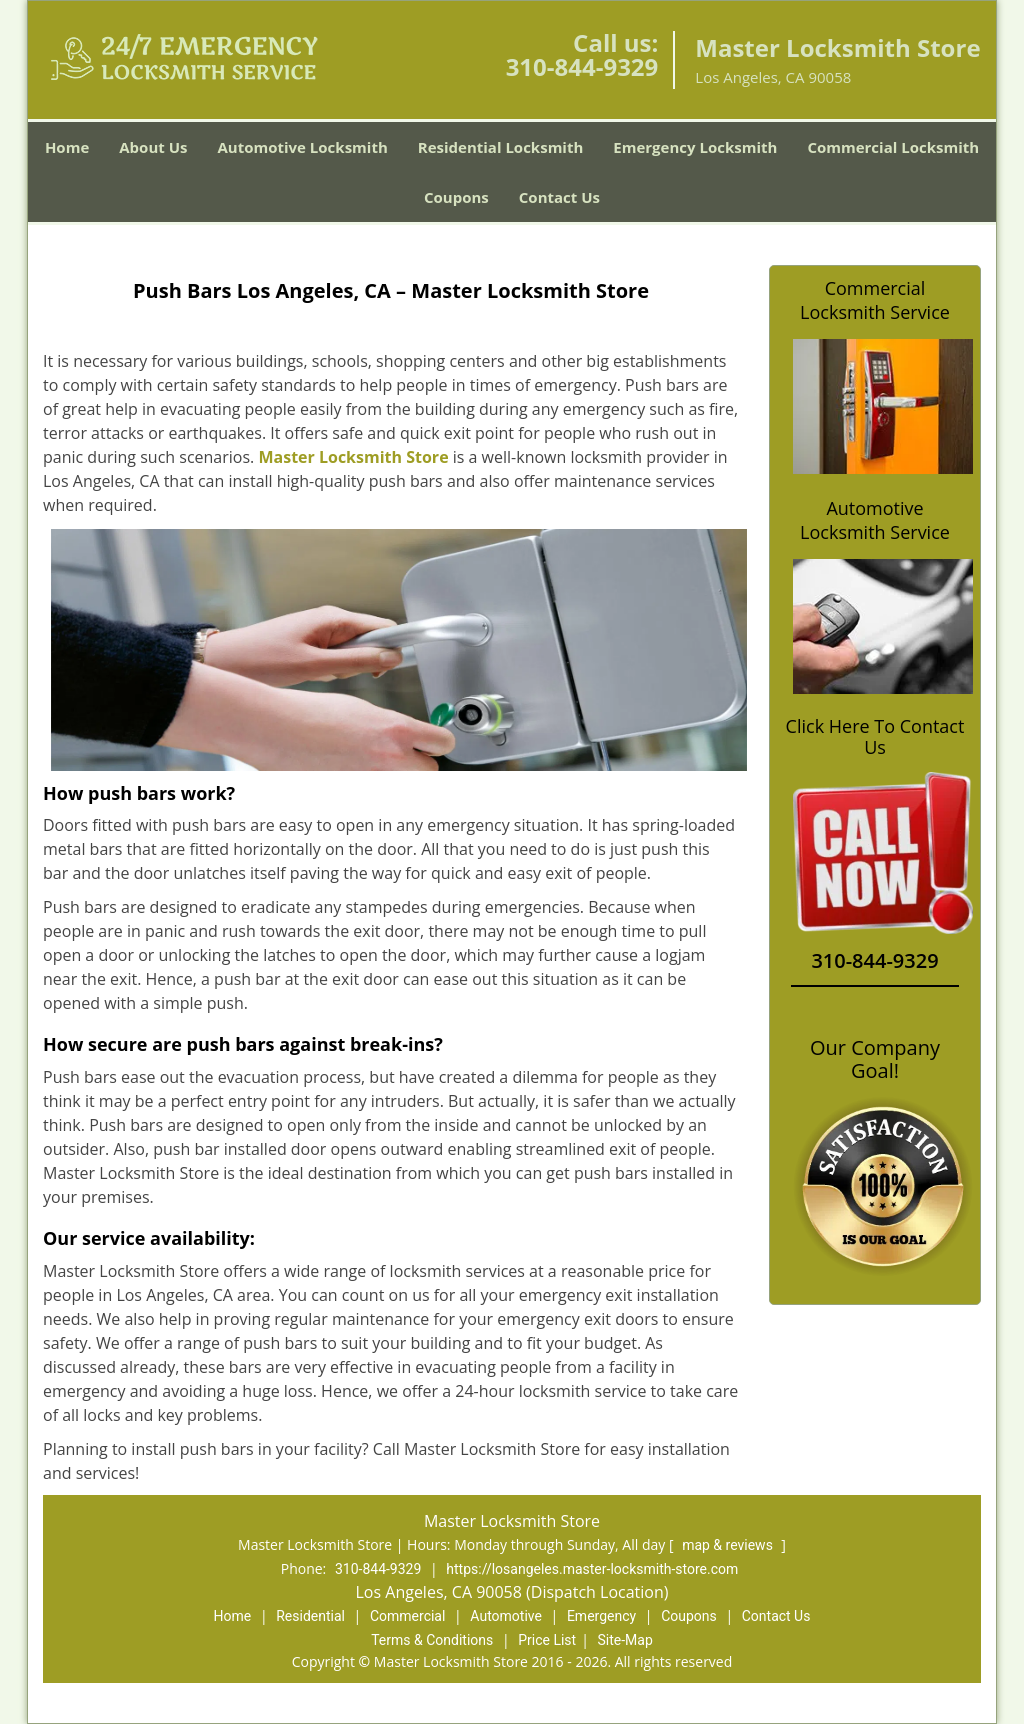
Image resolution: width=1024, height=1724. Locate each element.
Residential (310, 1616)
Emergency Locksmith (695, 147)
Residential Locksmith (501, 147)
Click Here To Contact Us (875, 737)
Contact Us (559, 197)
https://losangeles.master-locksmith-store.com (592, 1569)
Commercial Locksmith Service (875, 300)
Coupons (456, 197)
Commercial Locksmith (893, 147)
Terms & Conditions (432, 1640)
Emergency (601, 1616)
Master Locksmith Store (353, 457)
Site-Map (625, 1640)
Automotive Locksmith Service (875, 520)
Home (67, 147)
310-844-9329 (582, 66)
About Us (153, 147)
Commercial (407, 1616)
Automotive (506, 1616)
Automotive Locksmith (302, 147)
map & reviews (729, 1545)
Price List (547, 1640)
